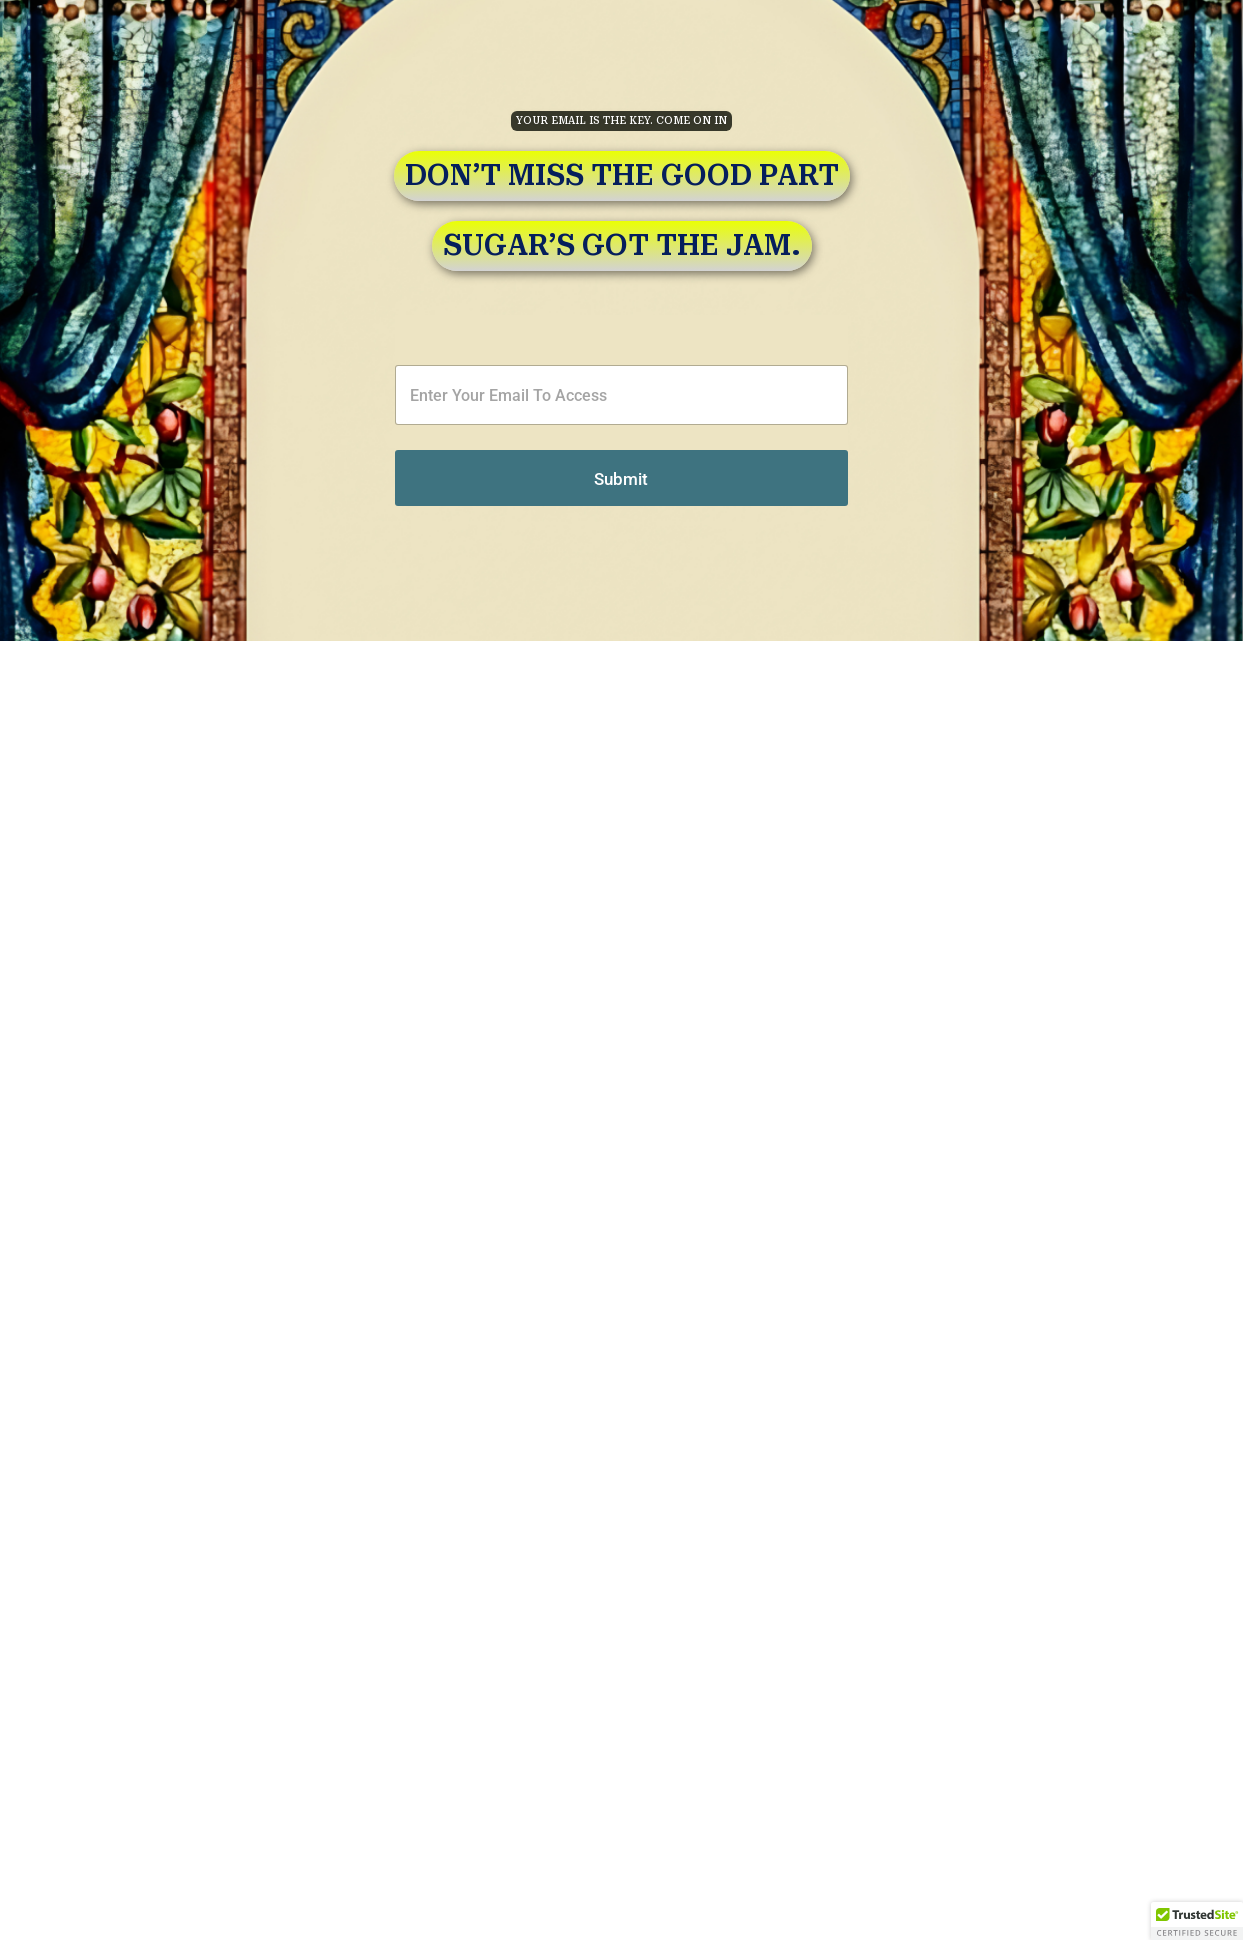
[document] (621, 970)
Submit (376, 479)
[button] (1197, 1921)
